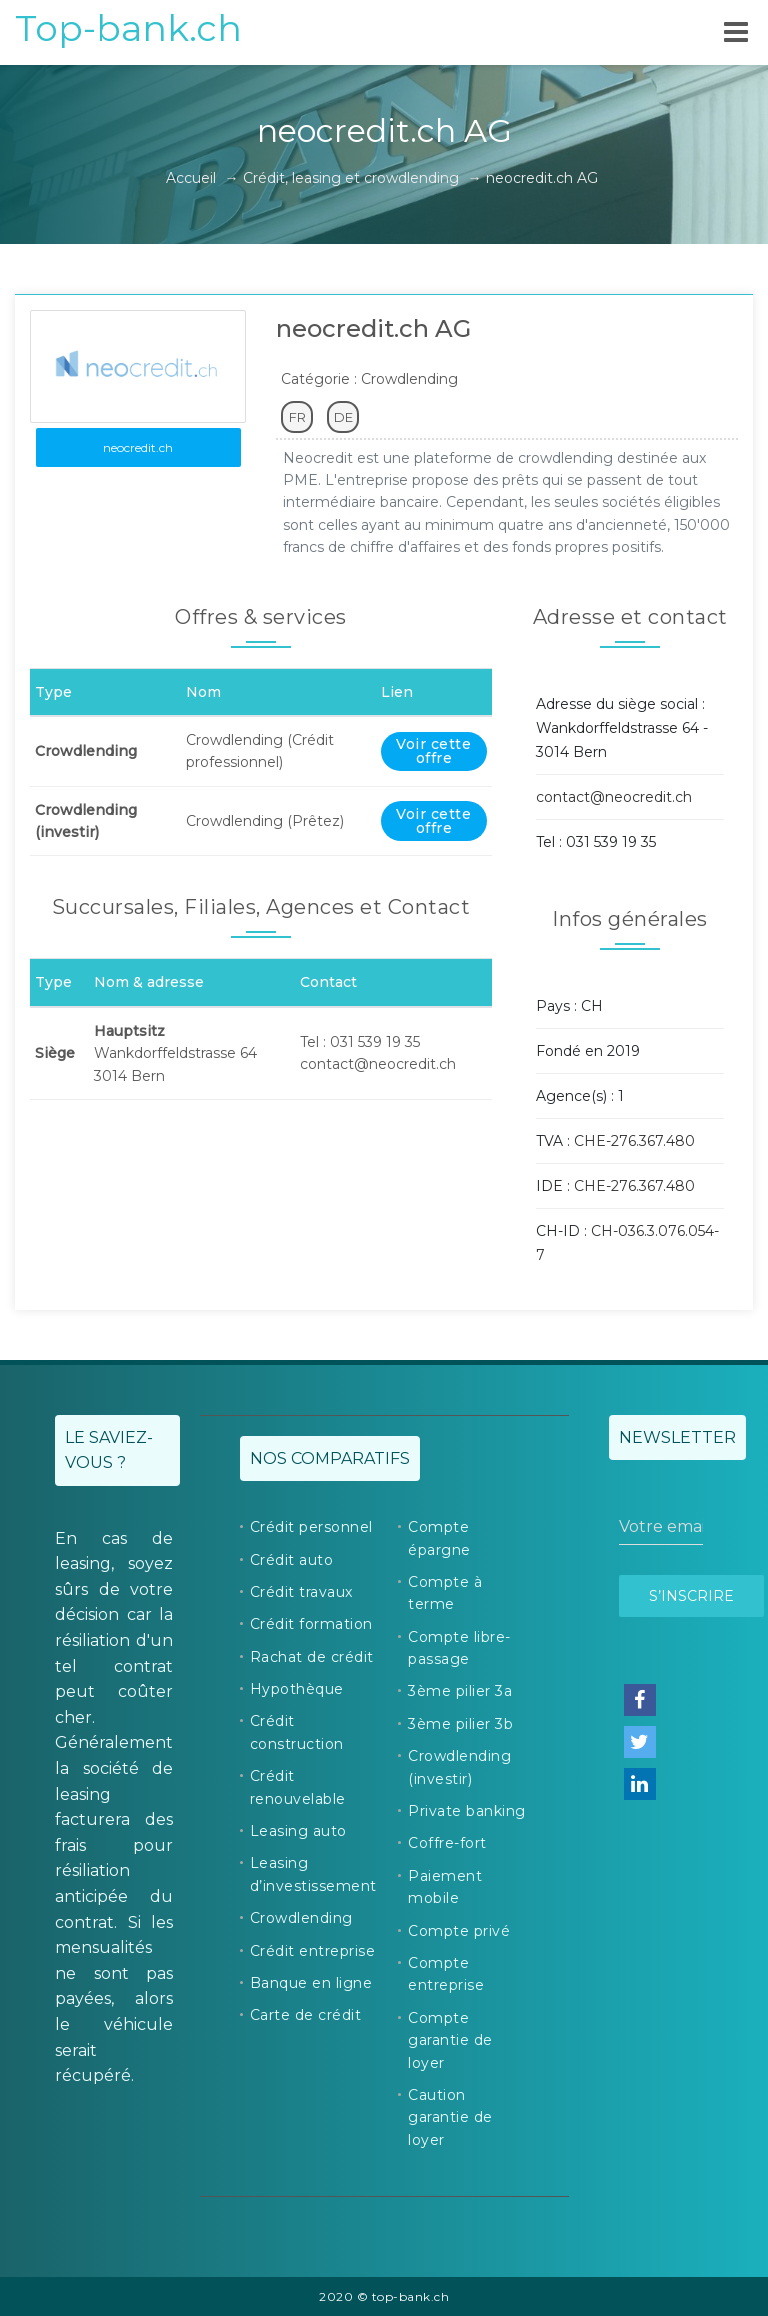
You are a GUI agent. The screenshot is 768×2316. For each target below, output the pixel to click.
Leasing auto (298, 1831)
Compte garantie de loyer (450, 2040)
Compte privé (459, 1931)
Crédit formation (311, 1624)
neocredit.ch (138, 447)
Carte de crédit (306, 2015)
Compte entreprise (446, 1974)
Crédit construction (297, 1732)
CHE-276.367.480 (634, 1141)
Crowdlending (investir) (459, 1767)
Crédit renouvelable (298, 1787)
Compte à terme (445, 1593)
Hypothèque (297, 1689)
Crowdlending (301, 1918)
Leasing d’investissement (313, 1874)
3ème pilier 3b (460, 1724)
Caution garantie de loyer (450, 2117)
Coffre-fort (447, 1843)
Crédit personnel (311, 1527)
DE (343, 417)
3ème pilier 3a (460, 1691)
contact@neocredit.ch (614, 797)
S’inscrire (691, 1596)
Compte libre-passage (459, 1648)
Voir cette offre (433, 751)
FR (297, 417)
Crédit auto (292, 1560)
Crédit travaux (301, 1592)
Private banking (467, 1811)
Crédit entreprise (313, 1951)
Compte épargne (439, 1538)
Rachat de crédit (312, 1657)
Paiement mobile (445, 1887)
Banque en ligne (311, 1983)
